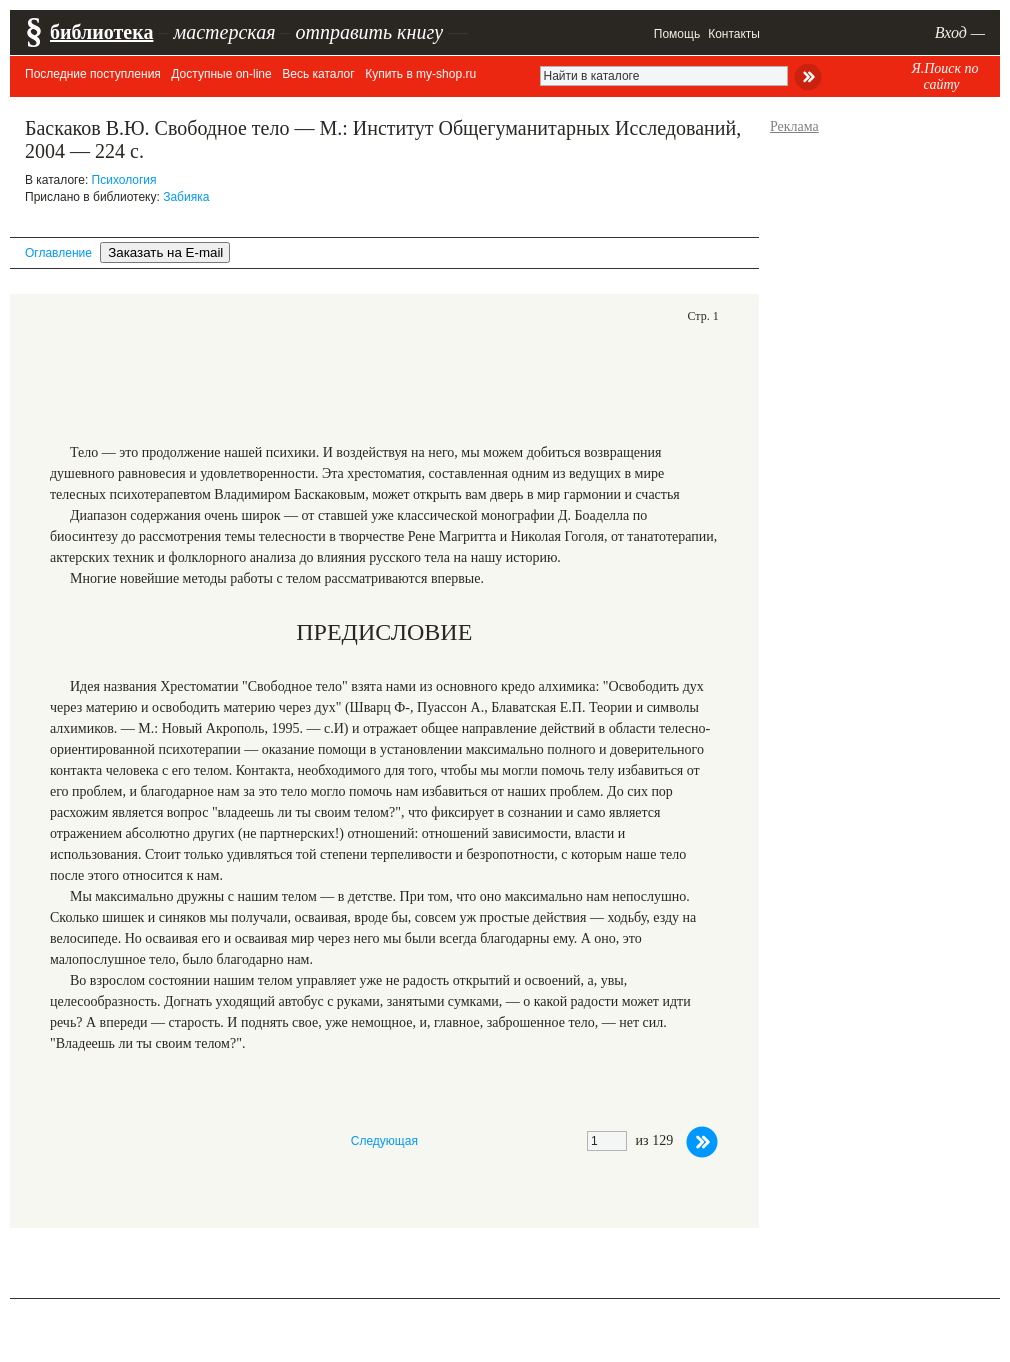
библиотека (101, 32)
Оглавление (58, 253)
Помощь (677, 34)
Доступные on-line (221, 74)
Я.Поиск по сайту (944, 76)
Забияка (186, 197)
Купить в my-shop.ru (420, 74)
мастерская (224, 32)
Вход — (960, 32)
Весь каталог (318, 74)
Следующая (384, 1141)
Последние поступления (93, 74)
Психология (124, 180)
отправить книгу (369, 32)
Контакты (734, 34)
